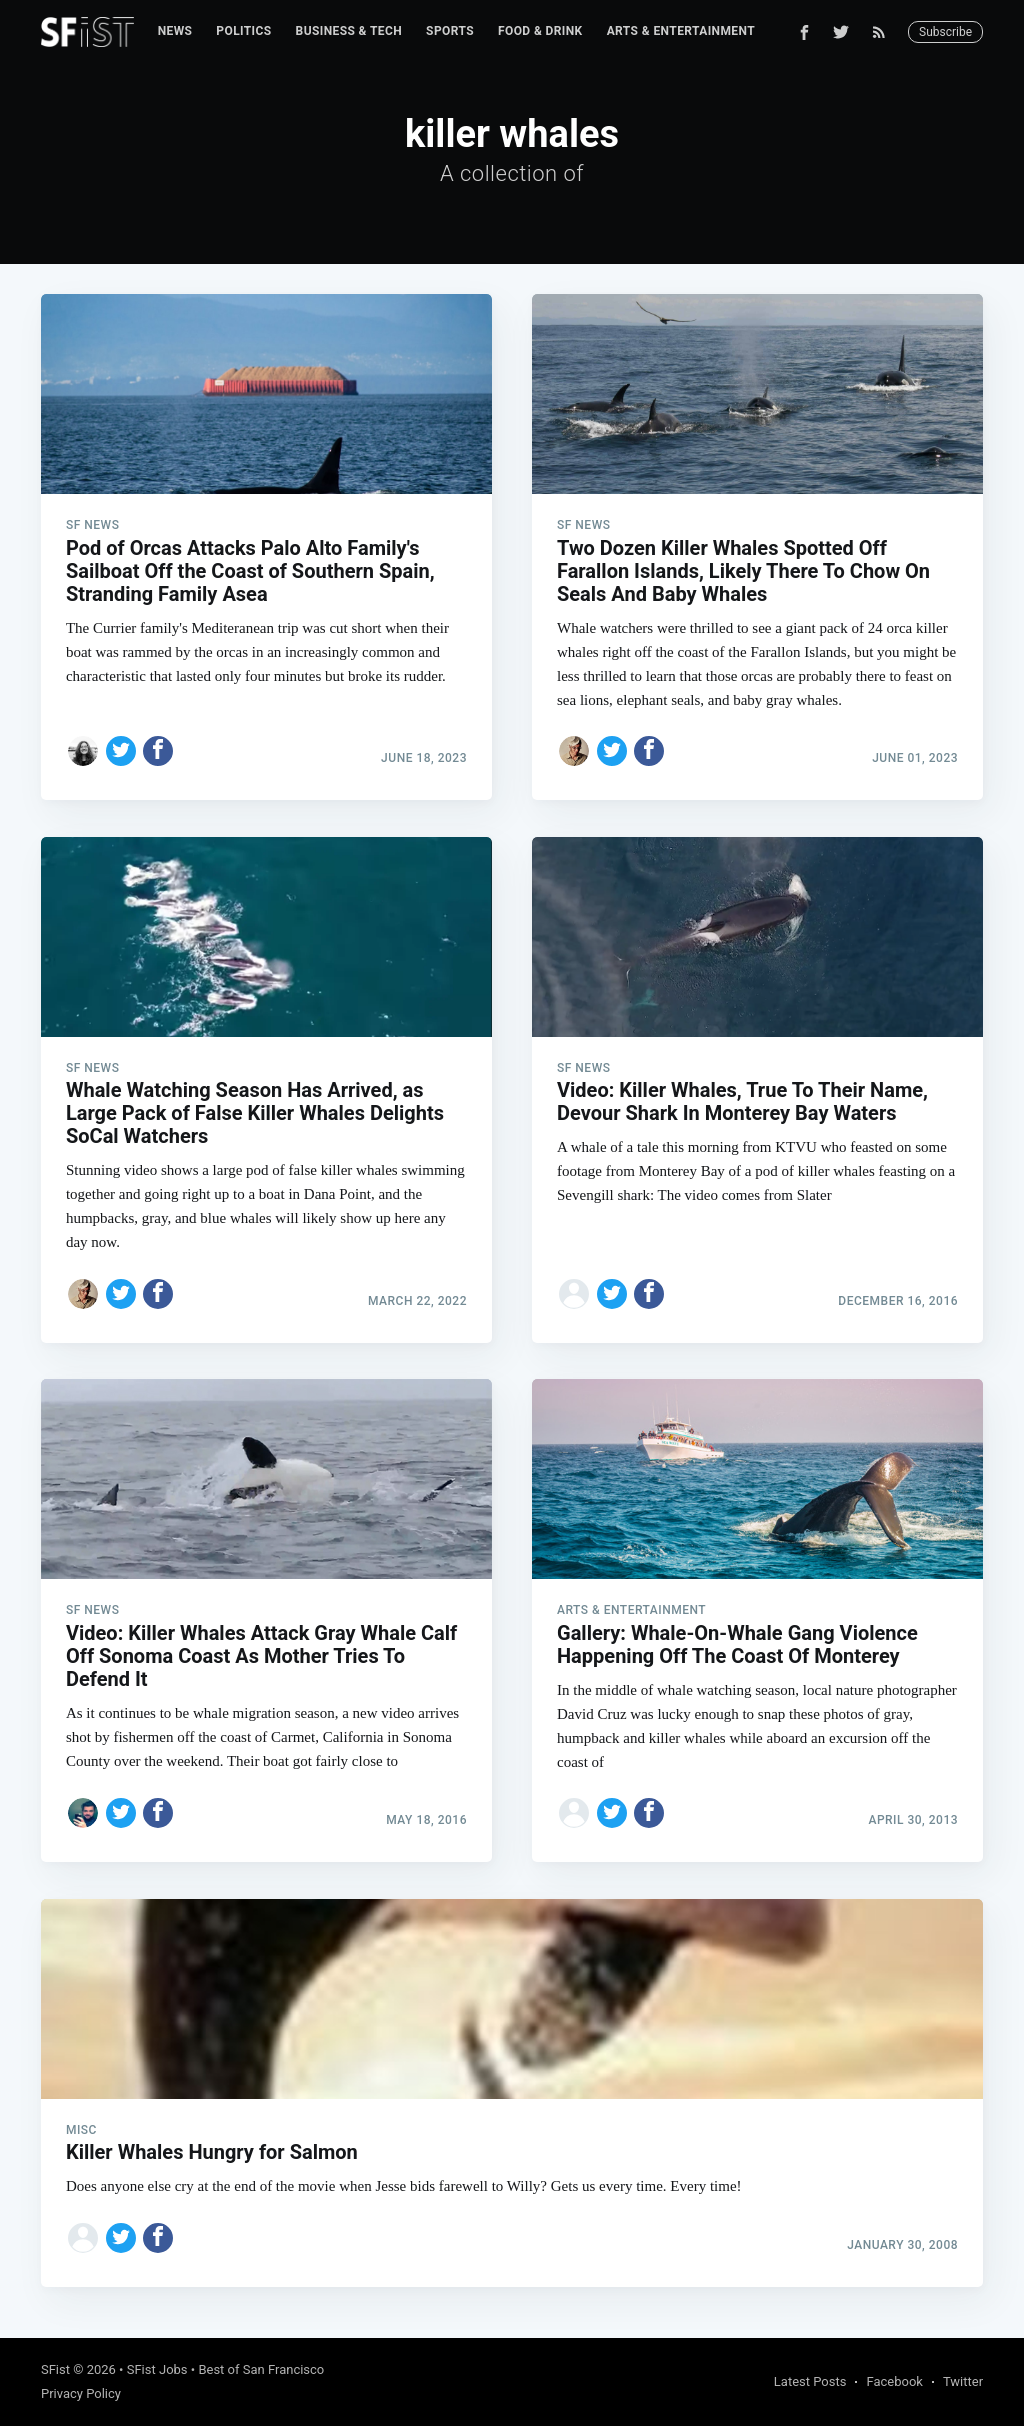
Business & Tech (349, 31)
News (175, 31)
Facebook (894, 2381)
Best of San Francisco (261, 2369)
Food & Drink (540, 31)
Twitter (963, 2381)
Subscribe (945, 32)
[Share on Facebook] (158, 751)
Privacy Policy (81, 2393)
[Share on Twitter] (121, 751)
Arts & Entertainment (681, 31)
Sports (450, 31)
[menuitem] (175, 31)
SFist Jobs (157, 2369)
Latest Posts (810, 2381)
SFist (55, 2369)
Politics (243, 31)
